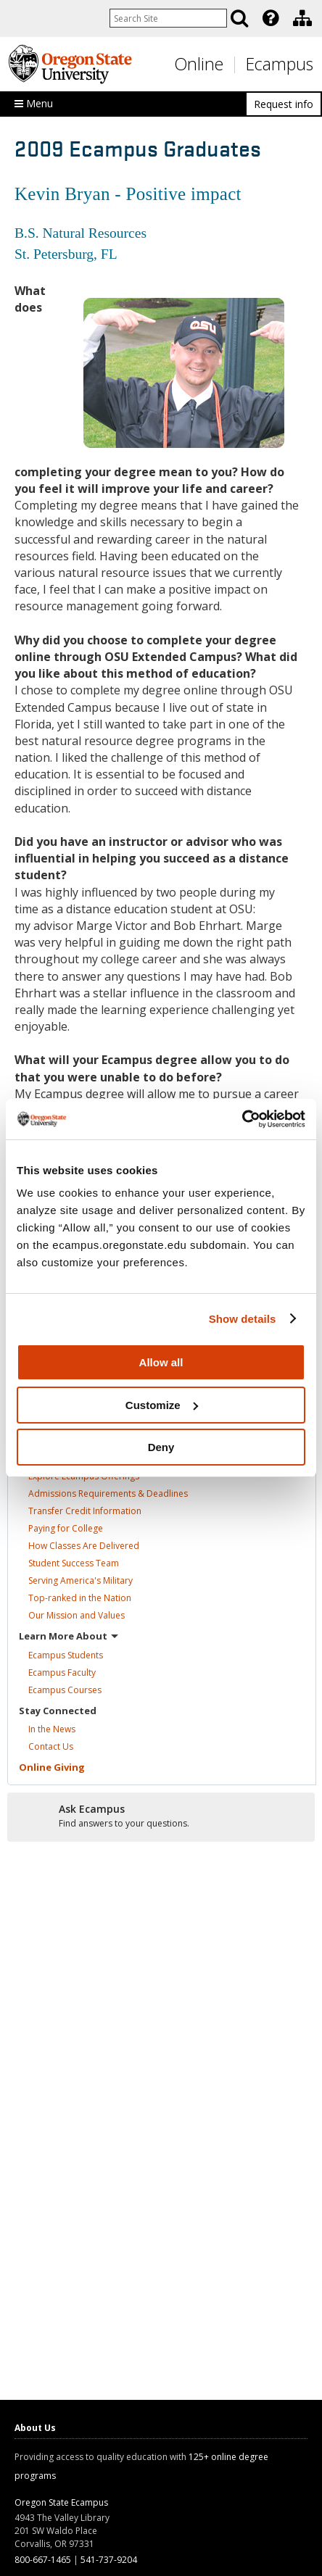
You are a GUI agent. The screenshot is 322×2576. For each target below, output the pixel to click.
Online (198, 63)
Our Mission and (76, 1615)
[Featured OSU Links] (270, 18)
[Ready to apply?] (161, 1816)
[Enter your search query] (168, 18)
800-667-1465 (43, 2560)
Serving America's (80, 1580)
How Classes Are (83, 1546)
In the (51, 1729)
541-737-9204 (108, 2560)
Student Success (73, 1563)
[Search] (239, 18)
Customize (161, 1405)
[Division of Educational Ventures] (302, 18)
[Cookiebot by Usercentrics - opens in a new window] (241, 1119)
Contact (50, 1746)
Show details (242, 1319)
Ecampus (279, 63)
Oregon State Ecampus (61, 2502)
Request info (283, 104)
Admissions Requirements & (108, 1493)
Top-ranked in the (79, 1598)
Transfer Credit (84, 1511)
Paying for (65, 1528)
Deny (161, 1447)
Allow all (161, 1362)
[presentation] (269, 18)
